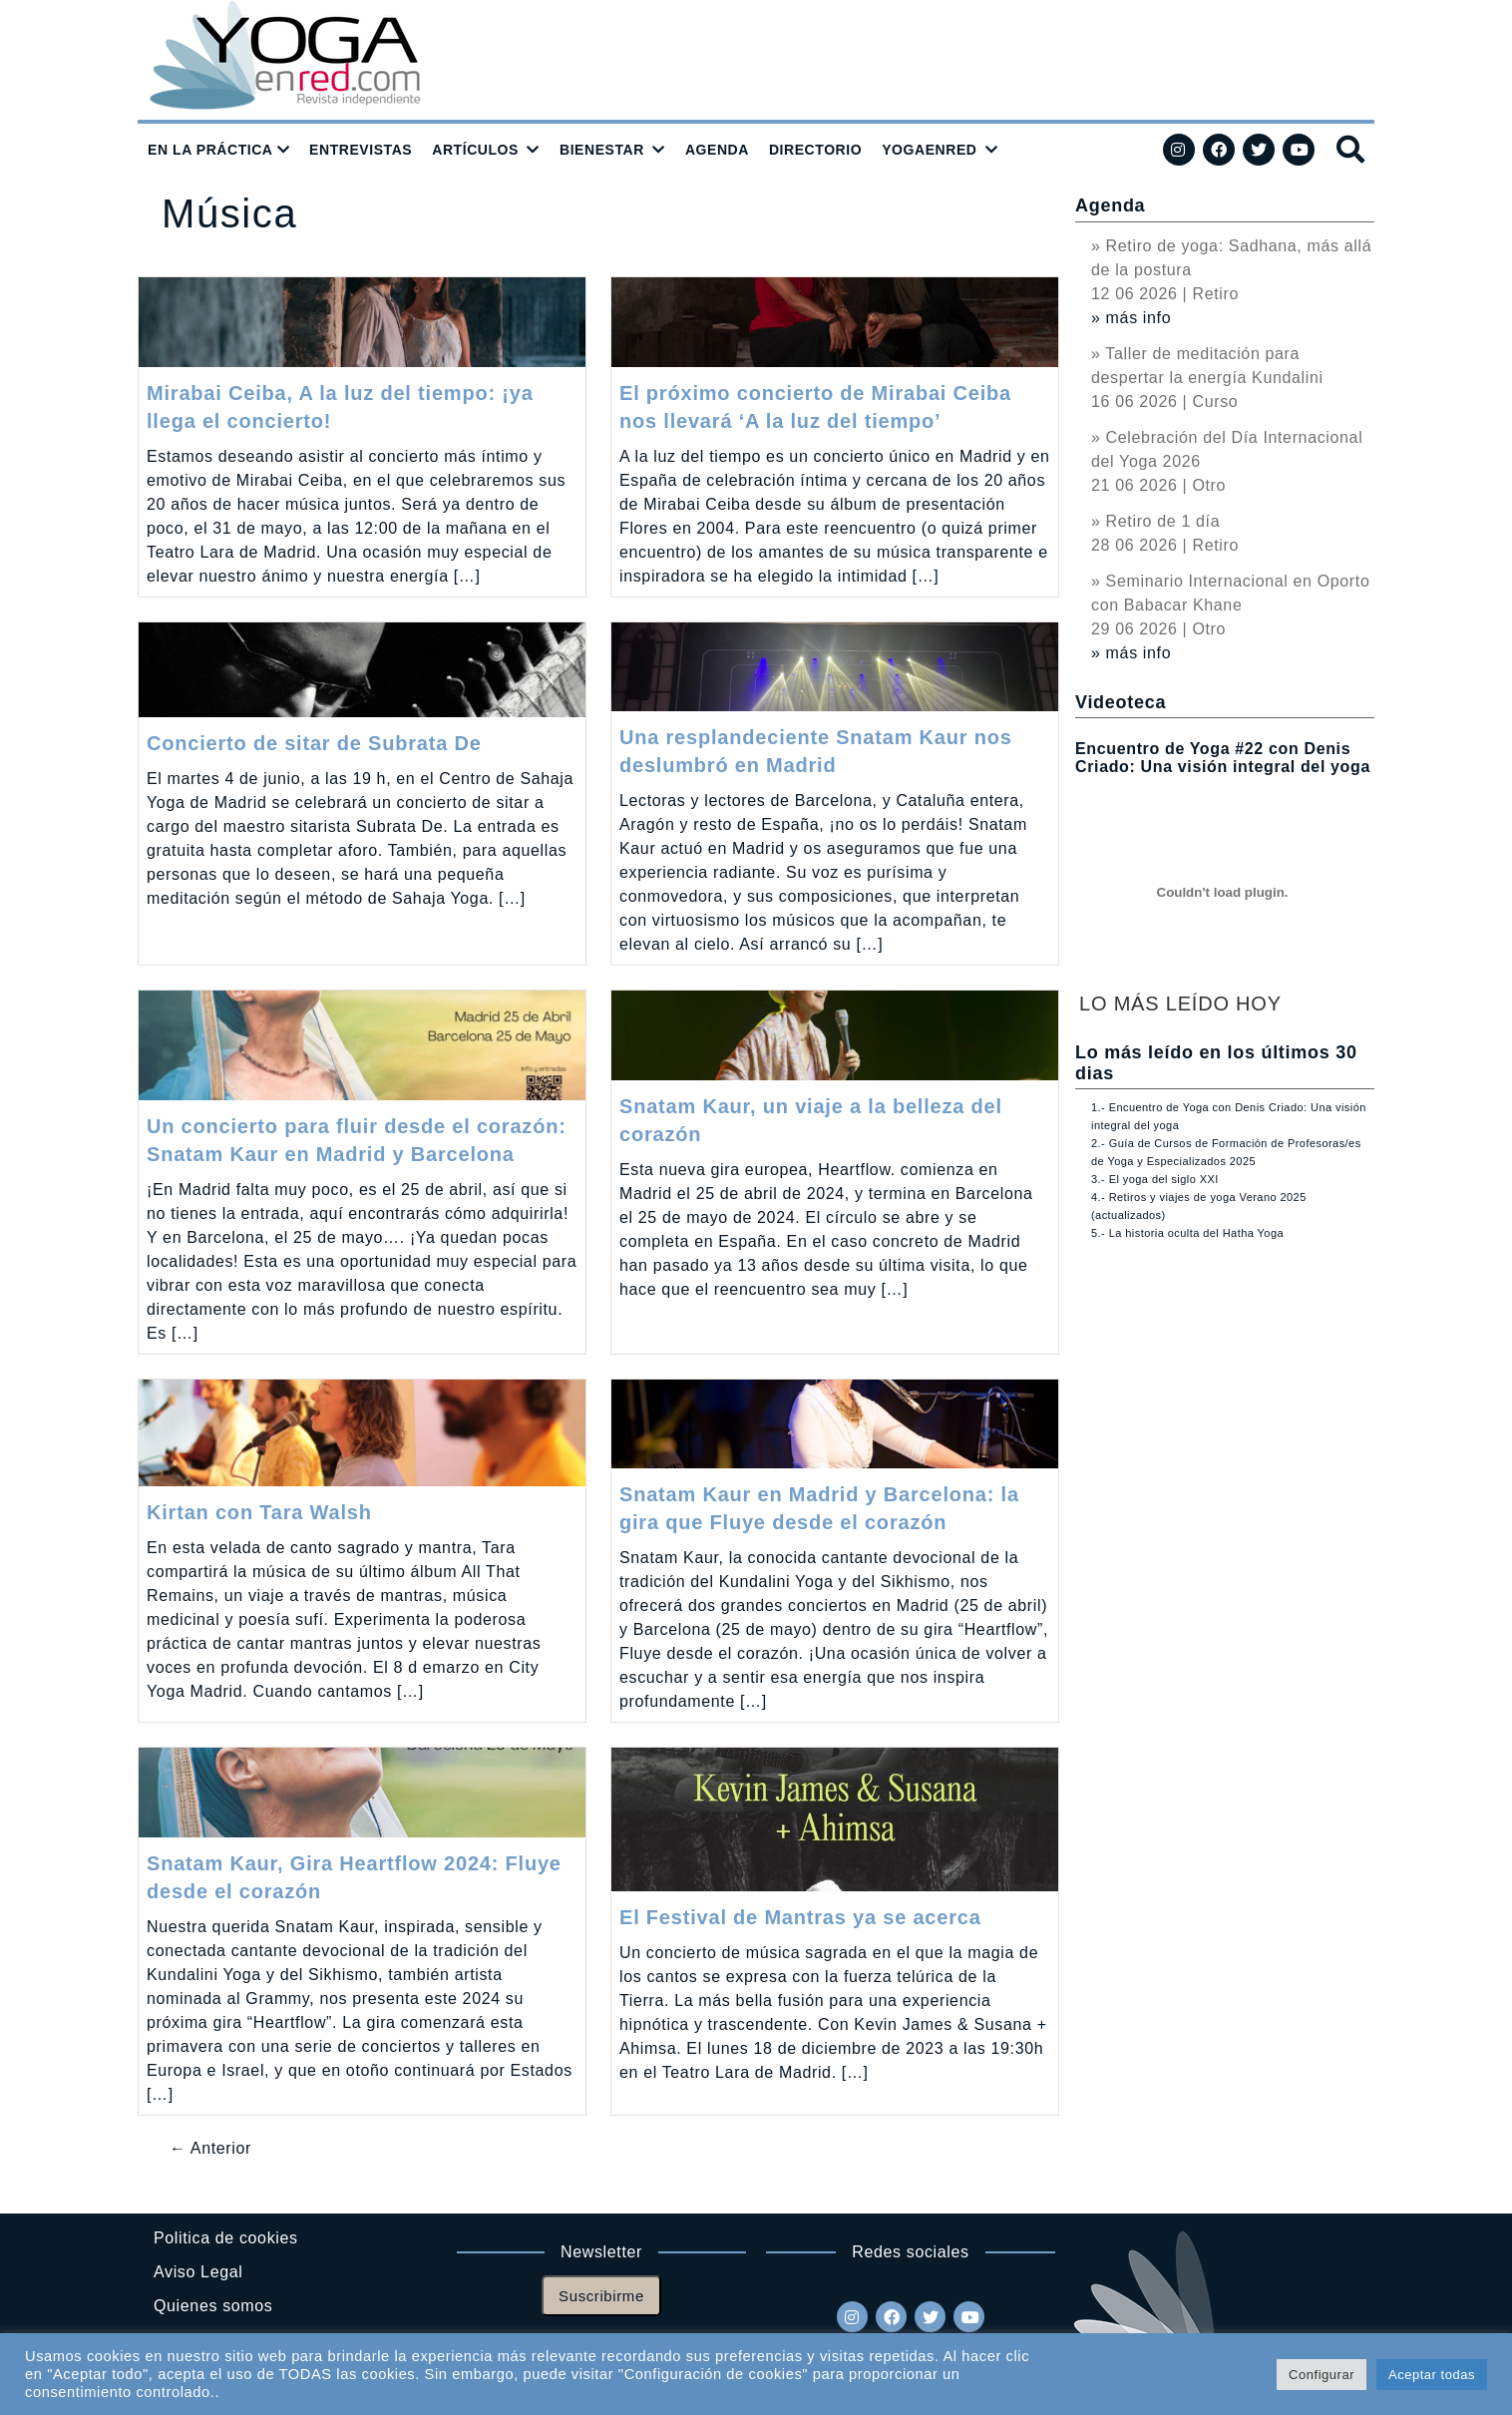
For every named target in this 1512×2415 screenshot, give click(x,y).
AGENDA (717, 150)
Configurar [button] (1321, 2374)
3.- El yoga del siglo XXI (1155, 1179)
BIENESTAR (602, 150)
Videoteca (1120, 702)
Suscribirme (601, 2295)
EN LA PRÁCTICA (210, 150)
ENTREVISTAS (360, 150)
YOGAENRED (929, 150)
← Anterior (210, 2148)
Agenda (1110, 205)
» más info (1131, 317)
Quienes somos (213, 2305)
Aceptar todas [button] (1431, 2374)
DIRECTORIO (815, 150)
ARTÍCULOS (475, 150)
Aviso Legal (198, 2271)
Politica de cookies (226, 2237)
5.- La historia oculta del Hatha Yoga (1187, 1233)
